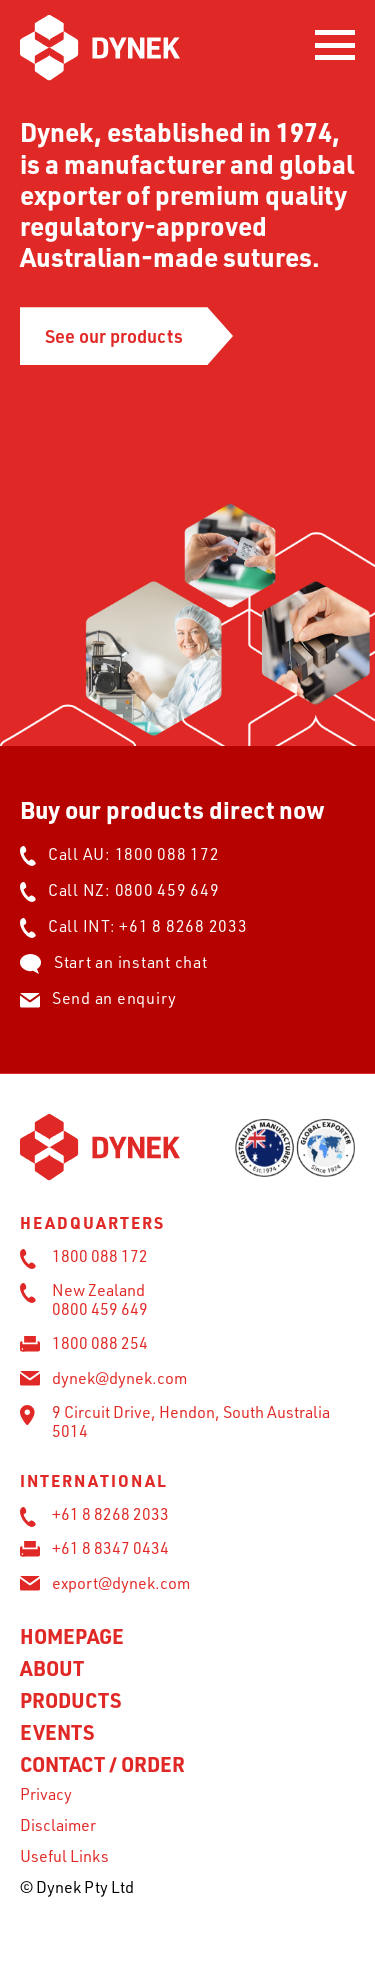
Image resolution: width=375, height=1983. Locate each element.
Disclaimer (58, 1825)
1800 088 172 (167, 854)
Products (70, 1700)
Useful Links (64, 1856)
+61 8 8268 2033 (183, 926)
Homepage (72, 1636)
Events (57, 1732)
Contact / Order (102, 1764)
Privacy (46, 1794)
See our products (114, 335)
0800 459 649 (167, 890)
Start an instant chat (114, 962)
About (52, 1668)
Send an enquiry (98, 998)
